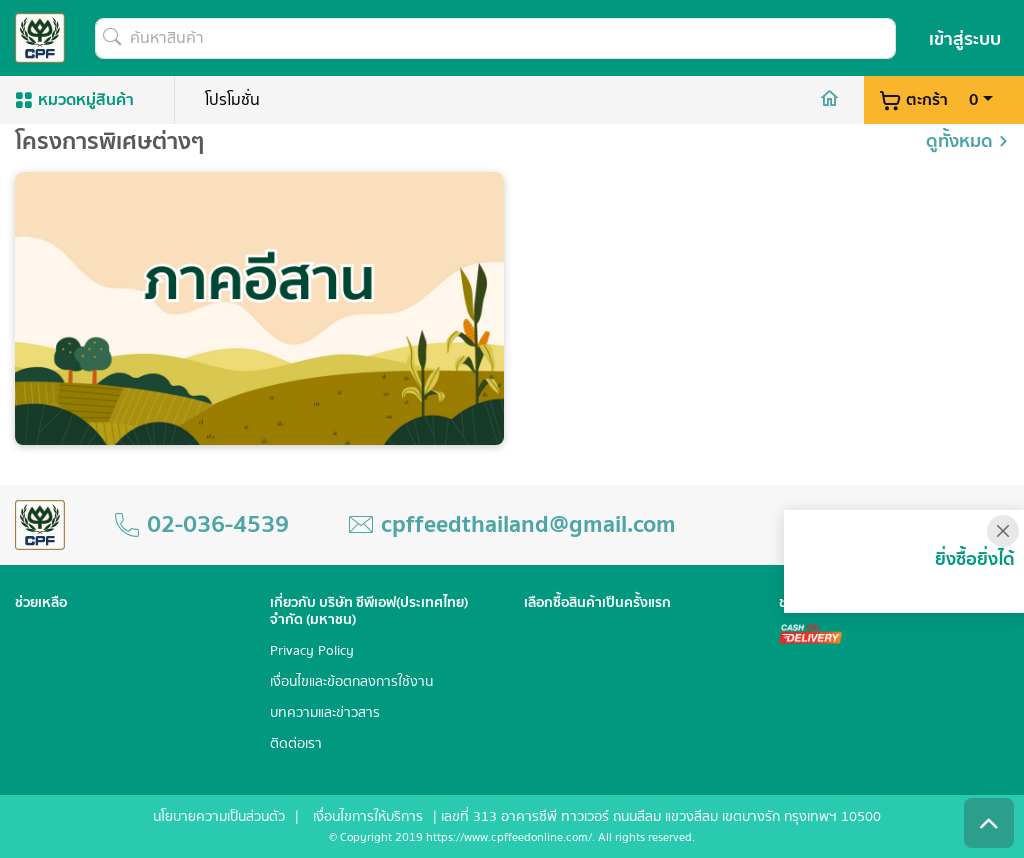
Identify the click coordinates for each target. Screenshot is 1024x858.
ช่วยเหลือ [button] (41, 603)
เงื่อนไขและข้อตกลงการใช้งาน (351, 682)
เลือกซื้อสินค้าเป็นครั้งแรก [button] (597, 603)
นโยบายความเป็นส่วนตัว (219, 817)
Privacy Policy (312, 651)
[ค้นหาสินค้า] (495, 38)
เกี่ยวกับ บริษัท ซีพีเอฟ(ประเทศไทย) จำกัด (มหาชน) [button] (369, 612)
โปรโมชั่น (232, 100)
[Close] (1003, 531)
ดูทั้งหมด (967, 146)
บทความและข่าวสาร (325, 713)
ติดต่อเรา (296, 744)
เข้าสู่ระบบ (965, 39)
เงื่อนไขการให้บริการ (368, 817)
